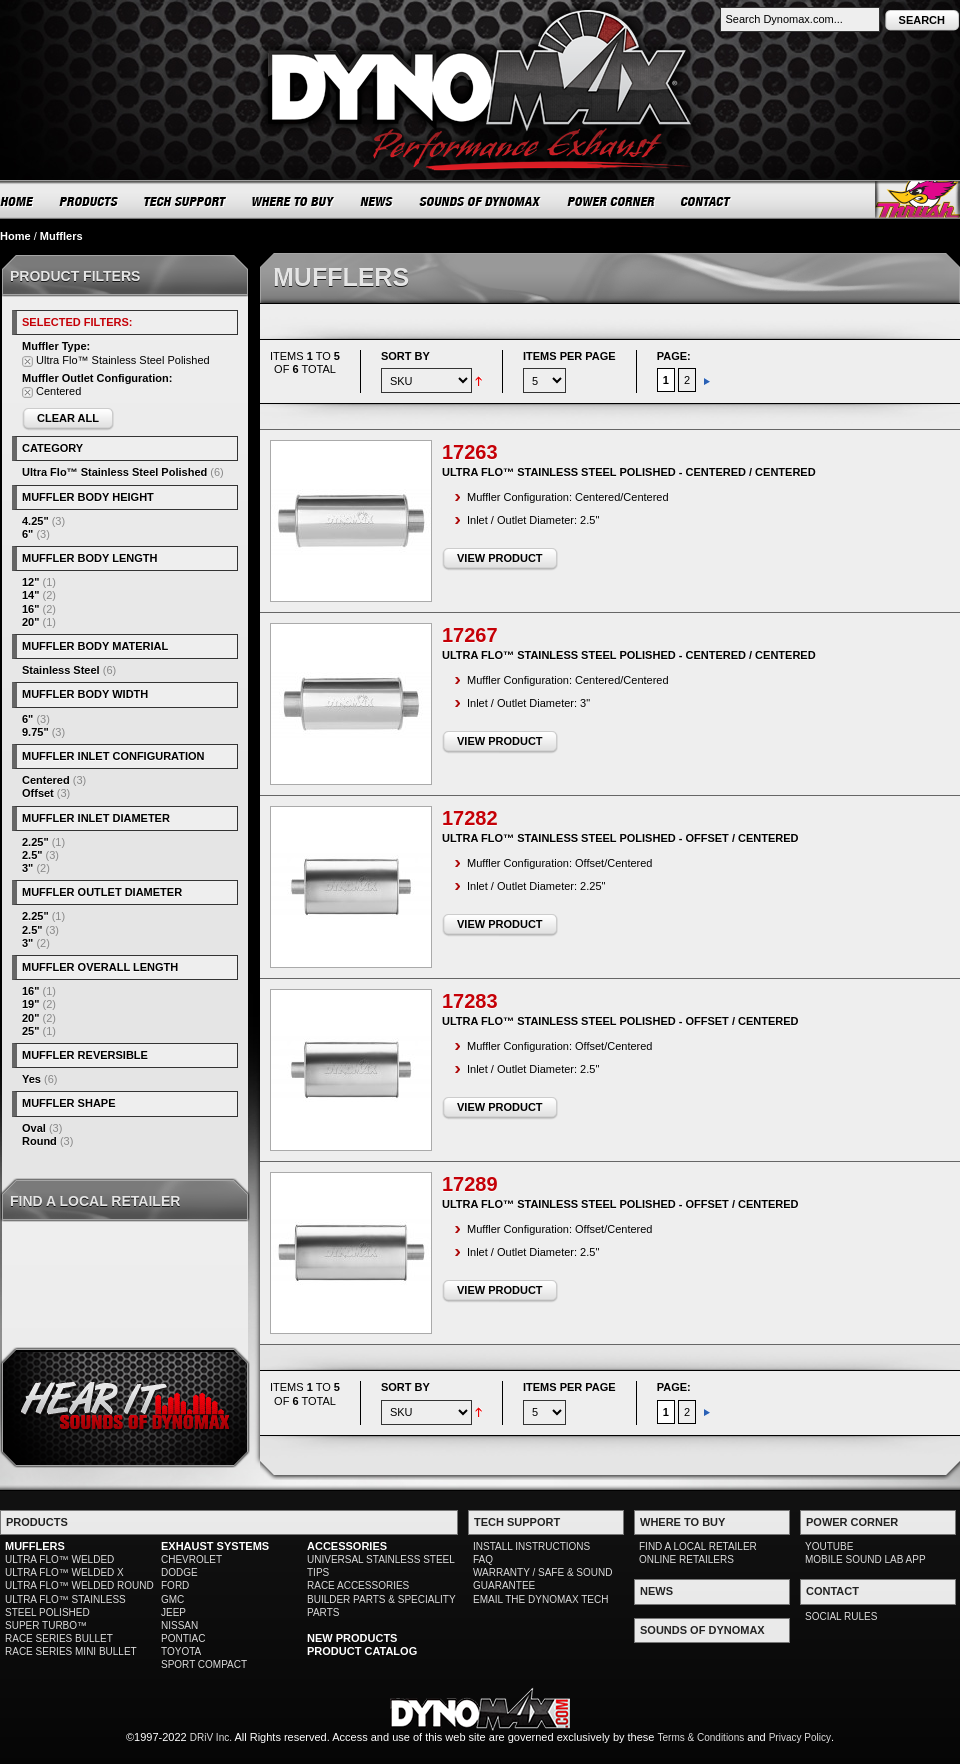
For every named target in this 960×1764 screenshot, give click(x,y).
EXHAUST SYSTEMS (215, 1546)
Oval (34, 1128)
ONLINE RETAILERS (686, 1559)
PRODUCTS (89, 201)
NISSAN (179, 1625)
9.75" (35, 732)
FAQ (483, 1559)
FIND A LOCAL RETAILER (698, 1546)
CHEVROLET (191, 1559)
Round (39, 1141)
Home (15, 236)
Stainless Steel (61, 670)
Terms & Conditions (701, 1737)
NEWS (377, 201)
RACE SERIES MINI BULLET (71, 1651)
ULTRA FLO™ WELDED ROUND (79, 1585)
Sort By (405, 356)
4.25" (35, 521)
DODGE (179, 1572)
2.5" (32, 855)
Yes (31, 1079)
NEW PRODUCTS (352, 1638)
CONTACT (706, 201)
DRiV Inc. (211, 1737)
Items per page (569, 356)
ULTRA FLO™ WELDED (59, 1559)
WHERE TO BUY (293, 201)
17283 (470, 1001)
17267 (470, 635)
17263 (470, 452)
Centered (46, 780)
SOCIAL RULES (841, 1616)
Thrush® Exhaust (917, 199)
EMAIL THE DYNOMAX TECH (540, 1599)
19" (30, 1004)
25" (30, 1031)
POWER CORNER (611, 201)
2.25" (35, 842)
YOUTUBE (829, 1546)
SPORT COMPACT (204, 1664)
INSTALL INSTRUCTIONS (531, 1546)
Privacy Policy (800, 1737)
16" (30, 609)
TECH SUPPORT (185, 201)
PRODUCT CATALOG (362, 1651)
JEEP (173, 1612)
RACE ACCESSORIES (358, 1585)
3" (27, 868)
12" (30, 582)
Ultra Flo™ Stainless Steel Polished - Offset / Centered (620, 838)
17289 (470, 1184)
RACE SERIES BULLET (59, 1638)
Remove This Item (27, 361)
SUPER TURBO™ (46, 1625)
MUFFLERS (35, 1546)
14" (30, 595)
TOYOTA (181, 1651)
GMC (172, 1599)
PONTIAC (183, 1638)
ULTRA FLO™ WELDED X (64, 1572)
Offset (38, 793)
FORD (175, 1585)
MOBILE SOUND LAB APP (865, 1559)
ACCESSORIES (347, 1546)
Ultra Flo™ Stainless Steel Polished (114, 472)
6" (27, 534)
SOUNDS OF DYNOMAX (480, 201)
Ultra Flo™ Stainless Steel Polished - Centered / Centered (629, 472)
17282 (470, 818)
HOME (17, 201)
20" (30, 622)
